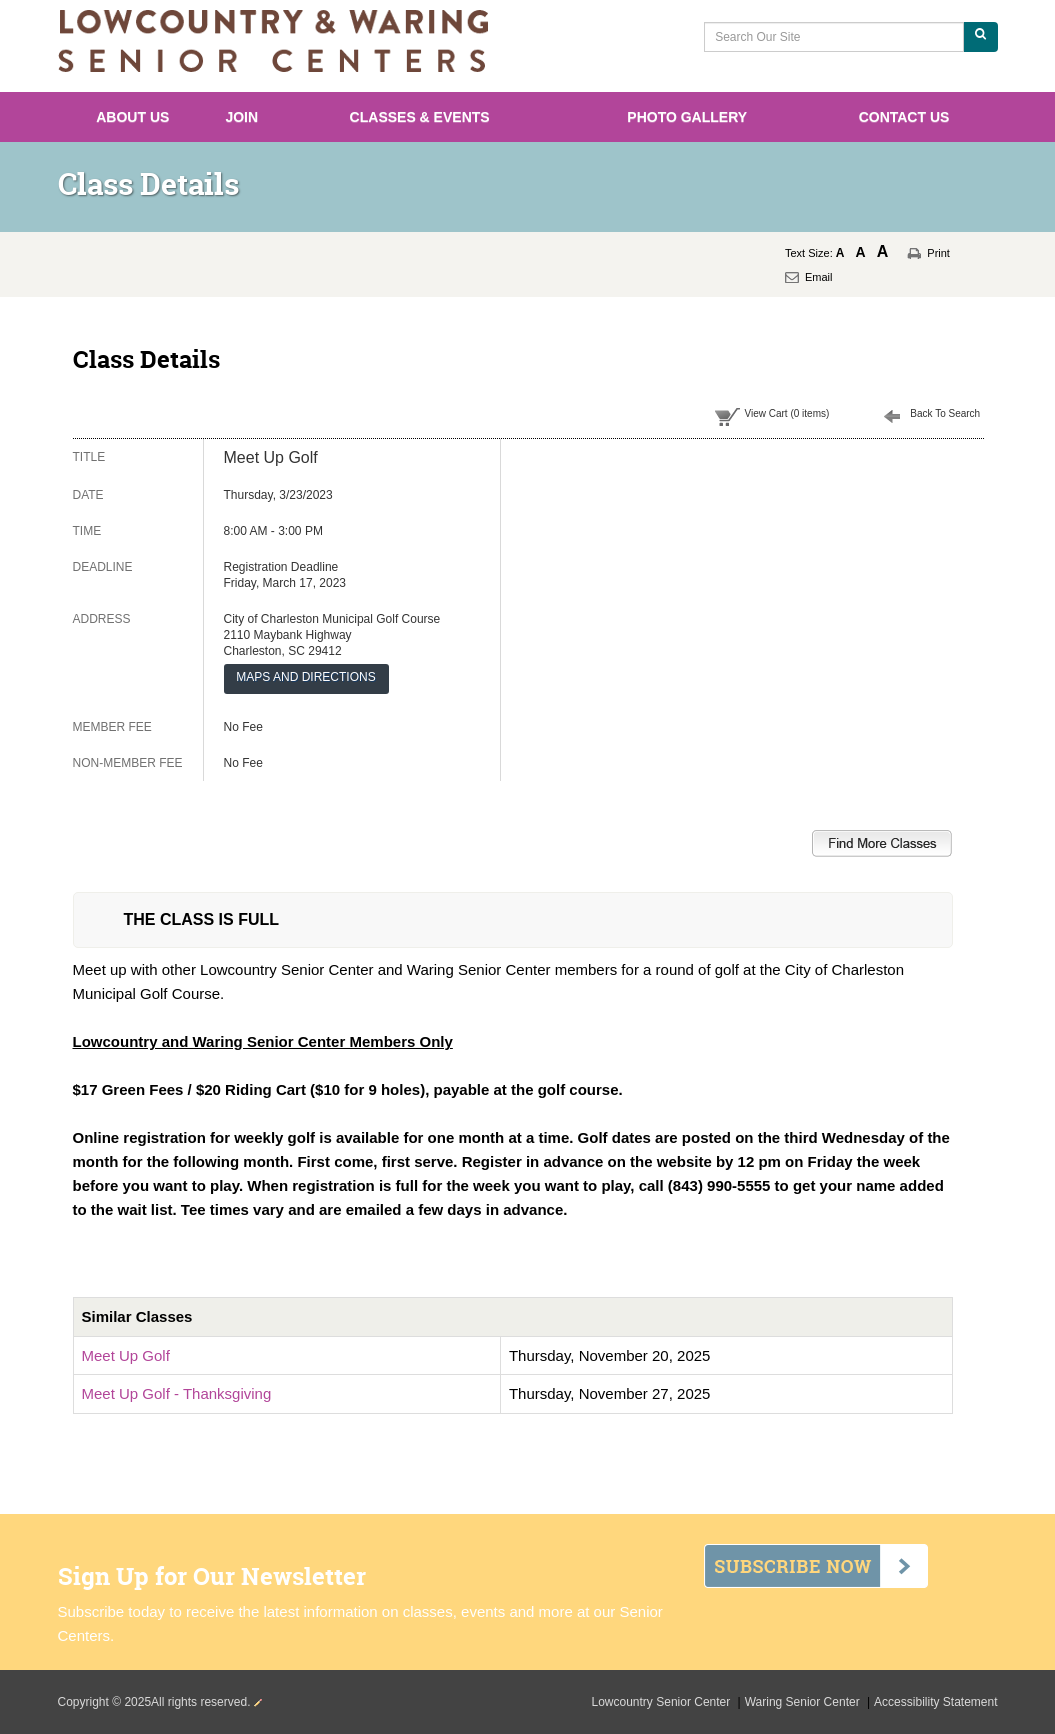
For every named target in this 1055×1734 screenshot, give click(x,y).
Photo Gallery (687, 117)
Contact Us (904, 117)
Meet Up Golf (126, 1355)
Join (241, 117)
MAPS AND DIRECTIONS (305, 677)
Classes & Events (420, 117)
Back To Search (945, 413)
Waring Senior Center (804, 1702)
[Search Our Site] (833, 37)
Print (938, 253)
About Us (132, 117)
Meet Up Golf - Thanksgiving (177, 1393)
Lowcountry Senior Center (663, 1702)
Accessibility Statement (935, 1702)
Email (819, 277)
